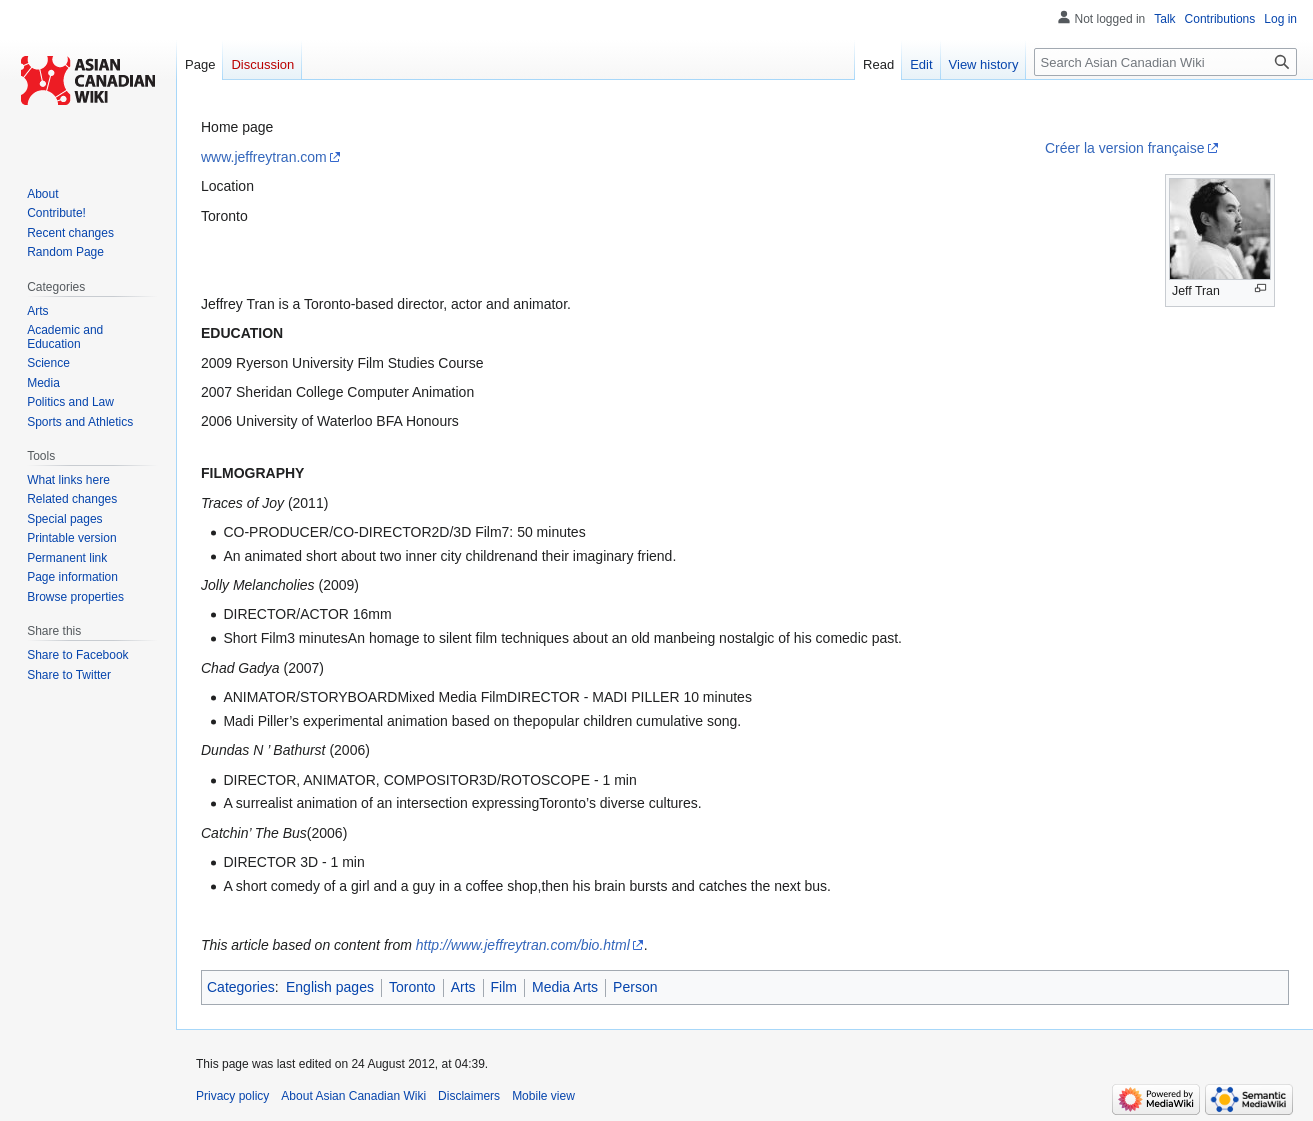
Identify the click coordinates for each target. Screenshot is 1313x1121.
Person (635, 987)
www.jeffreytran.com (264, 157)
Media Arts (565, 987)
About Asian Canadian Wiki (353, 1096)
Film (504, 987)
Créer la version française (1125, 148)
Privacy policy (232, 1096)
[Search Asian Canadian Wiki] (1165, 62)
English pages (330, 987)
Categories (241, 987)
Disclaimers (469, 1096)
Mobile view (543, 1096)
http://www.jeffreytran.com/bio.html (523, 945)
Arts (463, 987)
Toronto (412, 987)
